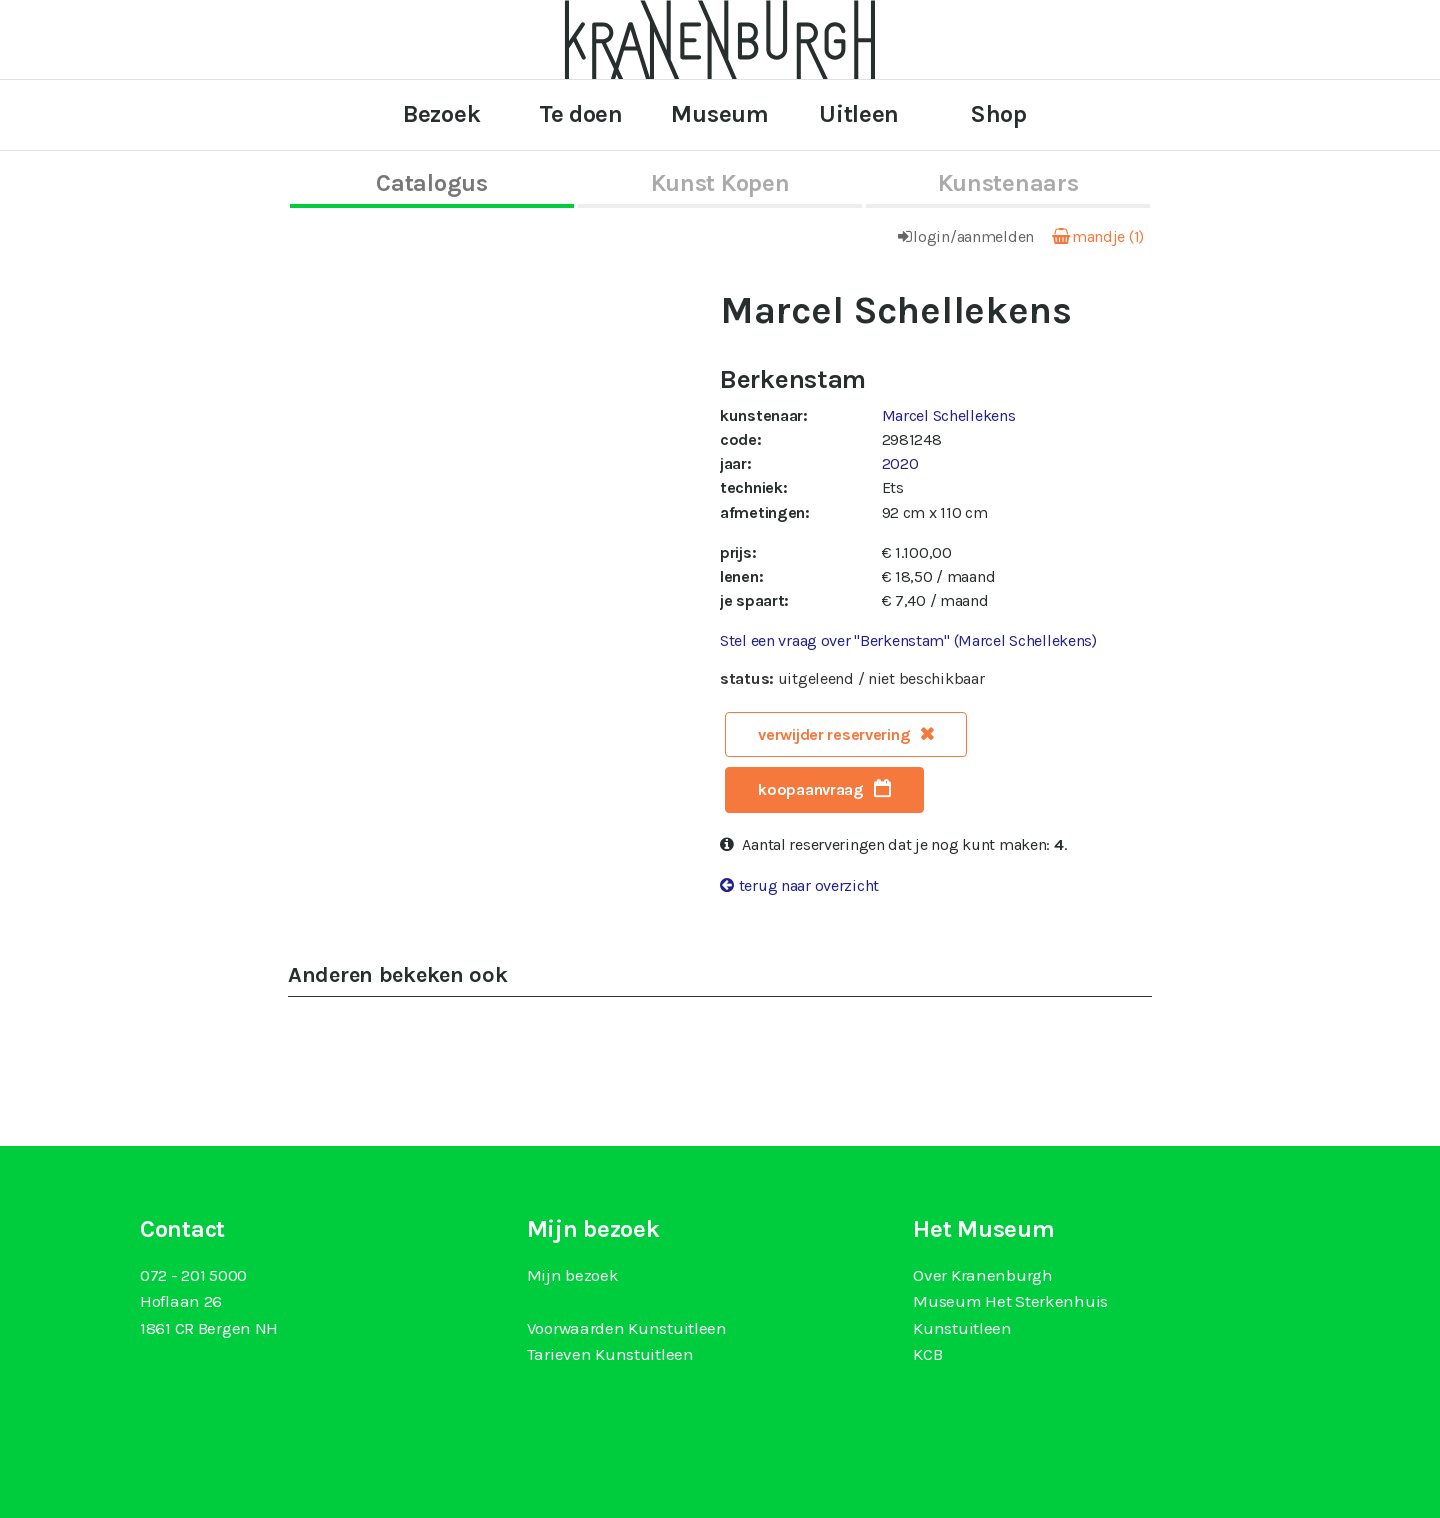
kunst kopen (720, 183)
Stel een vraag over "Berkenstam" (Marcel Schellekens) (908, 640)
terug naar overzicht (809, 885)
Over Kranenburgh (982, 1275)
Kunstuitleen (962, 1328)
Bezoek (441, 114)
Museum (719, 114)
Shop (998, 114)
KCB (927, 1354)
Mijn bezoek (573, 1275)
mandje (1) (1108, 236)
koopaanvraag (811, 789)
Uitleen (859, 114)
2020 (900, 463)
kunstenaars (1008, 183)
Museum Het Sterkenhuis (1010, 1301)
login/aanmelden (973, 236)
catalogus (431, 183)
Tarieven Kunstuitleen (610, 1354)
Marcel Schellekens (949, 415)
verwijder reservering (834, 734)
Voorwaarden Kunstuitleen (627, 1328)
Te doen (581, 114)
